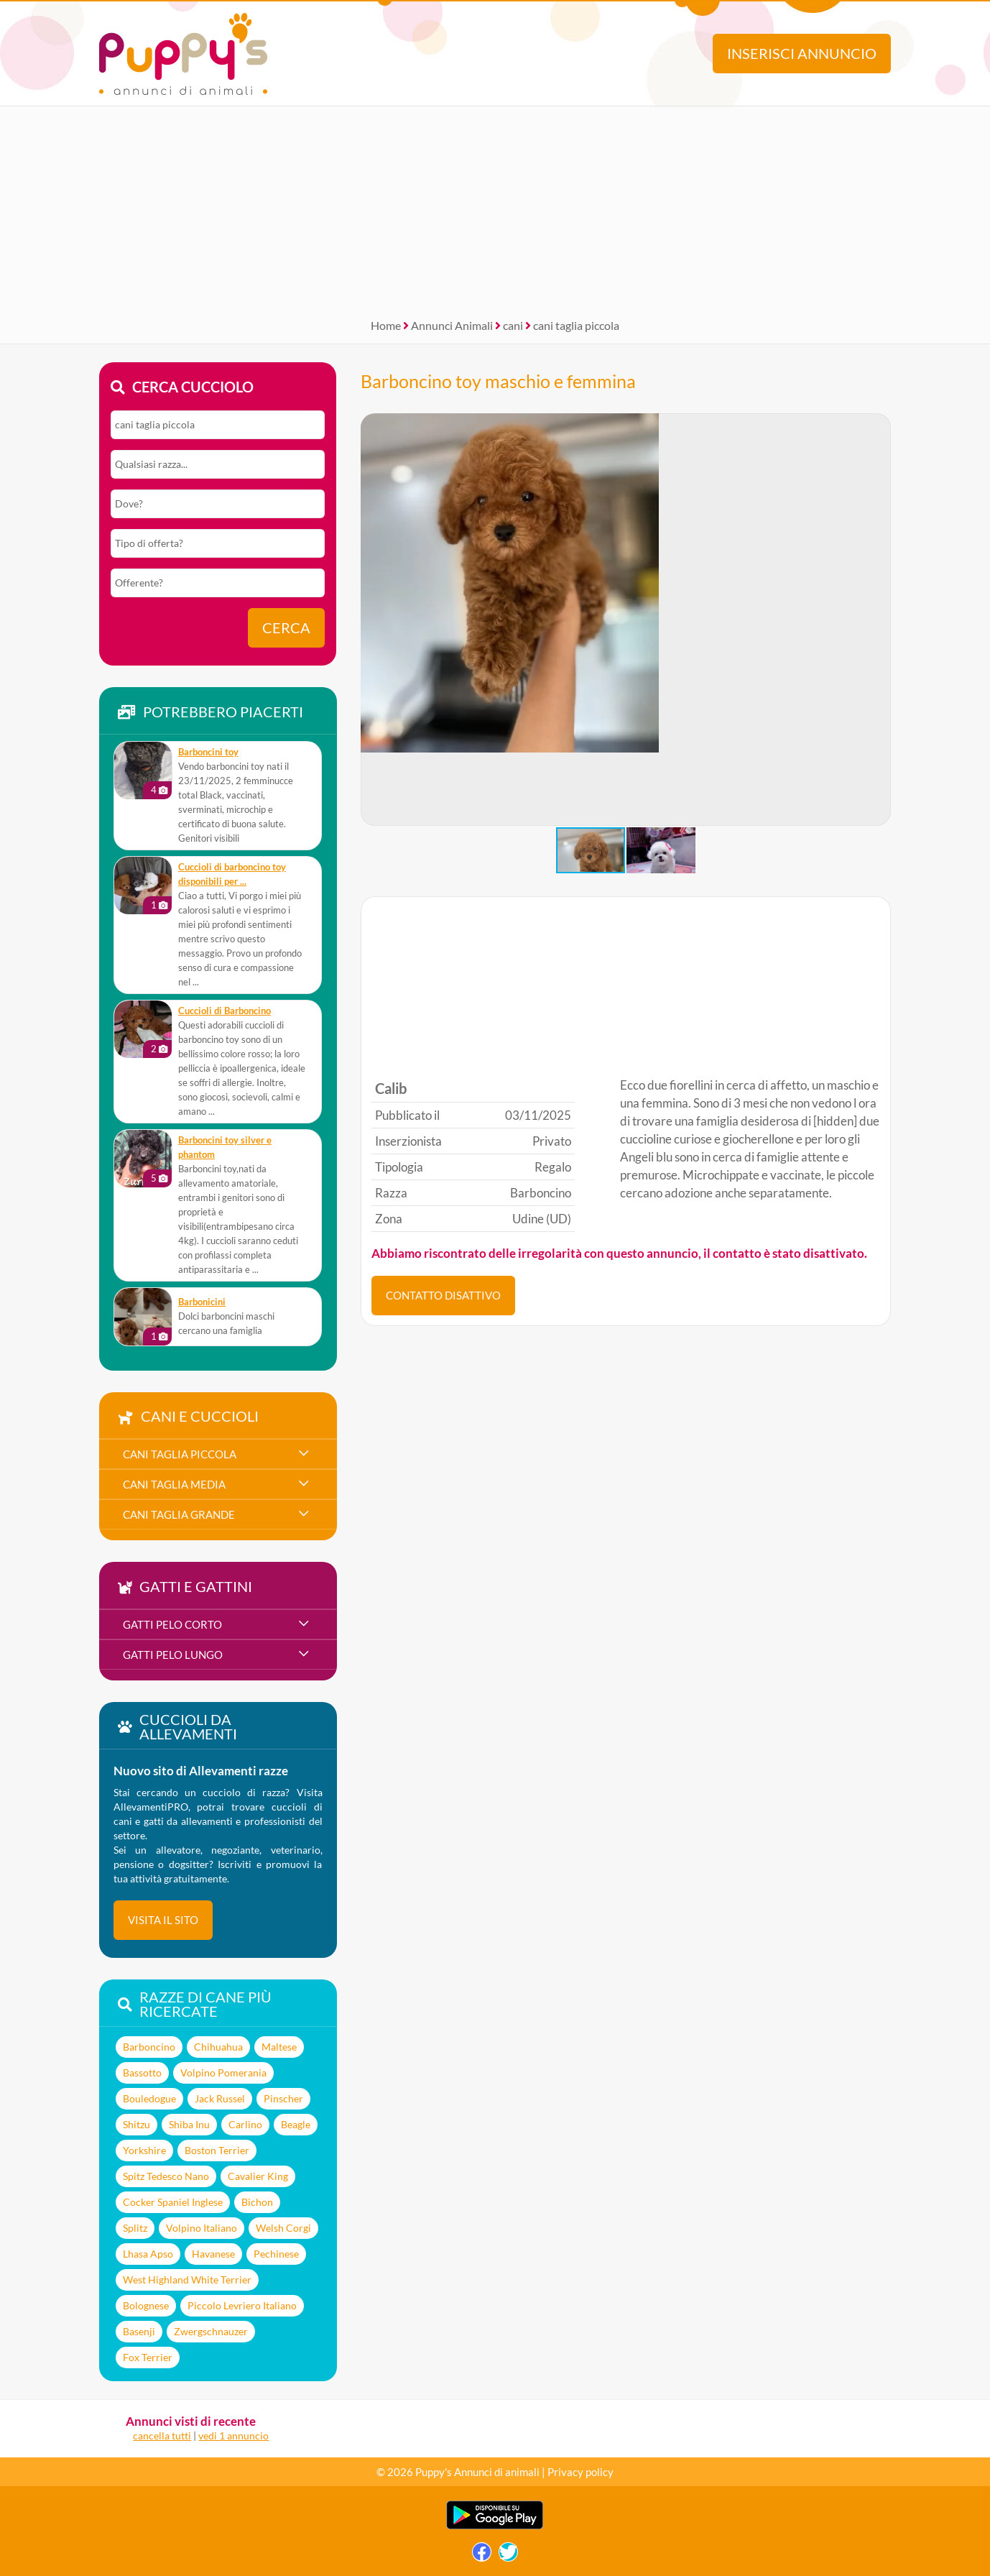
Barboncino (149, 2047)
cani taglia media (174, 1484)
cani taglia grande (179, 1514)
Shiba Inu (189, 2124)
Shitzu (136, 2124)
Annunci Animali (452, 325)
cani (513, 325)
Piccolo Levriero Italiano (242, 2305)
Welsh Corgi (283, 2228)
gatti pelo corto (172, 1624)
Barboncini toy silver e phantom (225, 1147)
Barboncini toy (208, 752)
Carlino (245, 2124)
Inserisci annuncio (801, 53)
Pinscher (283, 2098)
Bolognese (146, 2305)
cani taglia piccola (576, 325)
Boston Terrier (217, 2150)
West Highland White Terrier (187, 2279)
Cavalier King (258, 2176)
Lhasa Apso (148, 2254)
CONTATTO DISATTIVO (443, 1295)
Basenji (139, 2331)
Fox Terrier (147, 2357)
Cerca (286, 628)
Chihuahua (218, 2047)
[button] (879, 619)
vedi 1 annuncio (233, 2435)
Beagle (295, 2124)
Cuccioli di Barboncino (224, 1011)
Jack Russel (220, 2098)
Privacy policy (580, 2471)
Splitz (135, 2228)
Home (386, 325)
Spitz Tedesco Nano (166, 2176)
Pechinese (276, 2254)
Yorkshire (144, 2150)
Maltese (279, 2047)
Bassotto (142, 2072)
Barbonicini (202, 1302)
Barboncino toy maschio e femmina (498, 381)
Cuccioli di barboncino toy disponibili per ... (232, 874)
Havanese (213, 2254)
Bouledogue (149, 2098)
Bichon (257, 2202)
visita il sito (163, 1919)
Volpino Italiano (201, 2228)
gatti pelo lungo (173, 1654)
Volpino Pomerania (223, 2072)
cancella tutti (162, 2435)
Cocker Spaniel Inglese (173, 2202)
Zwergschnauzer (211, 2331)
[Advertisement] (495, 207)
